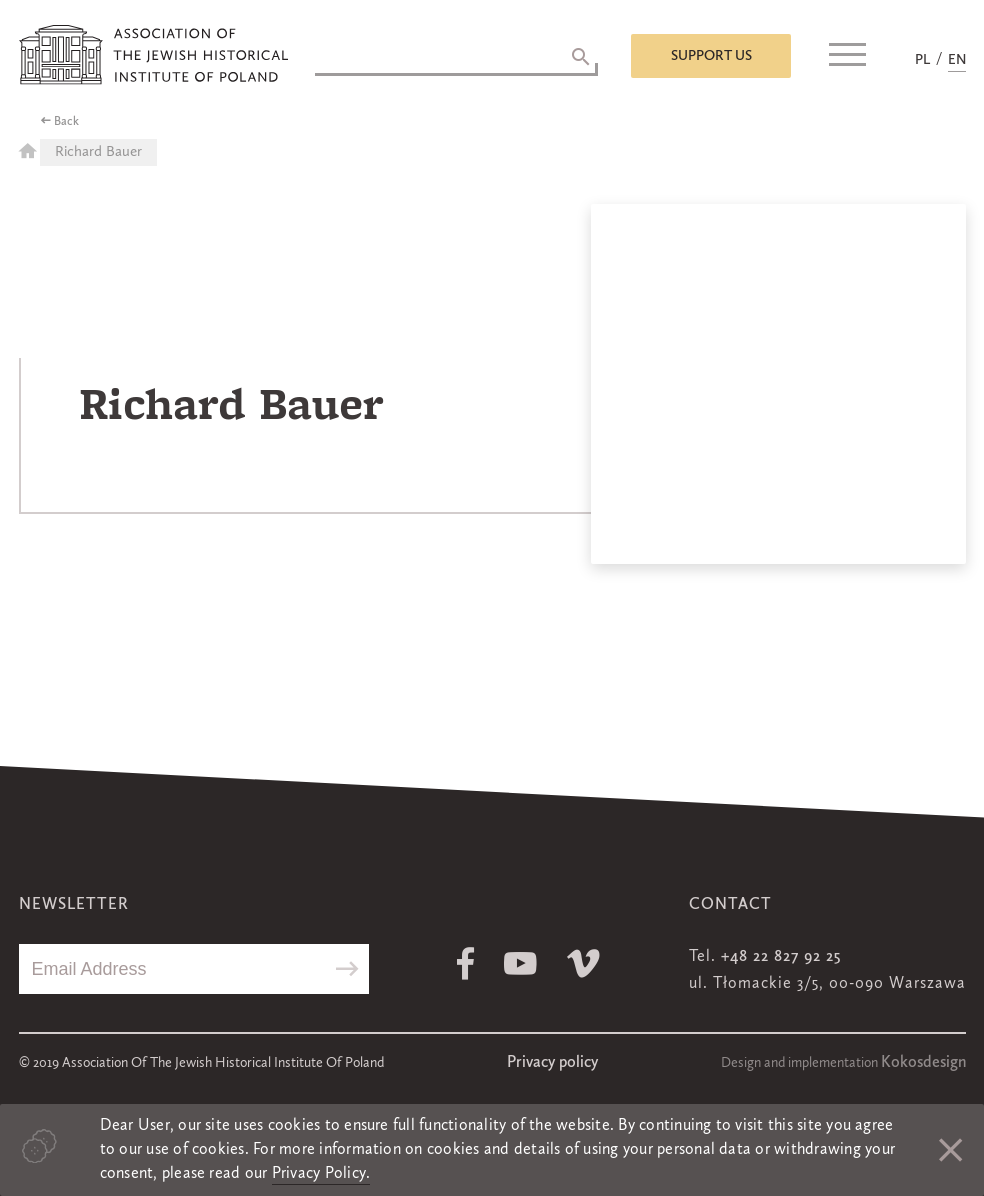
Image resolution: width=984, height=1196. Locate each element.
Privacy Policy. (321, 1174)
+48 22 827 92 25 (781, 957)
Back (66, 122)
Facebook (465, 963)
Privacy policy (552, 1063)
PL (922, 60)
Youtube (520, 963)
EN (957, 60)
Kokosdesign (923, 1063)
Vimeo (583, 963)
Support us (711, 56)
